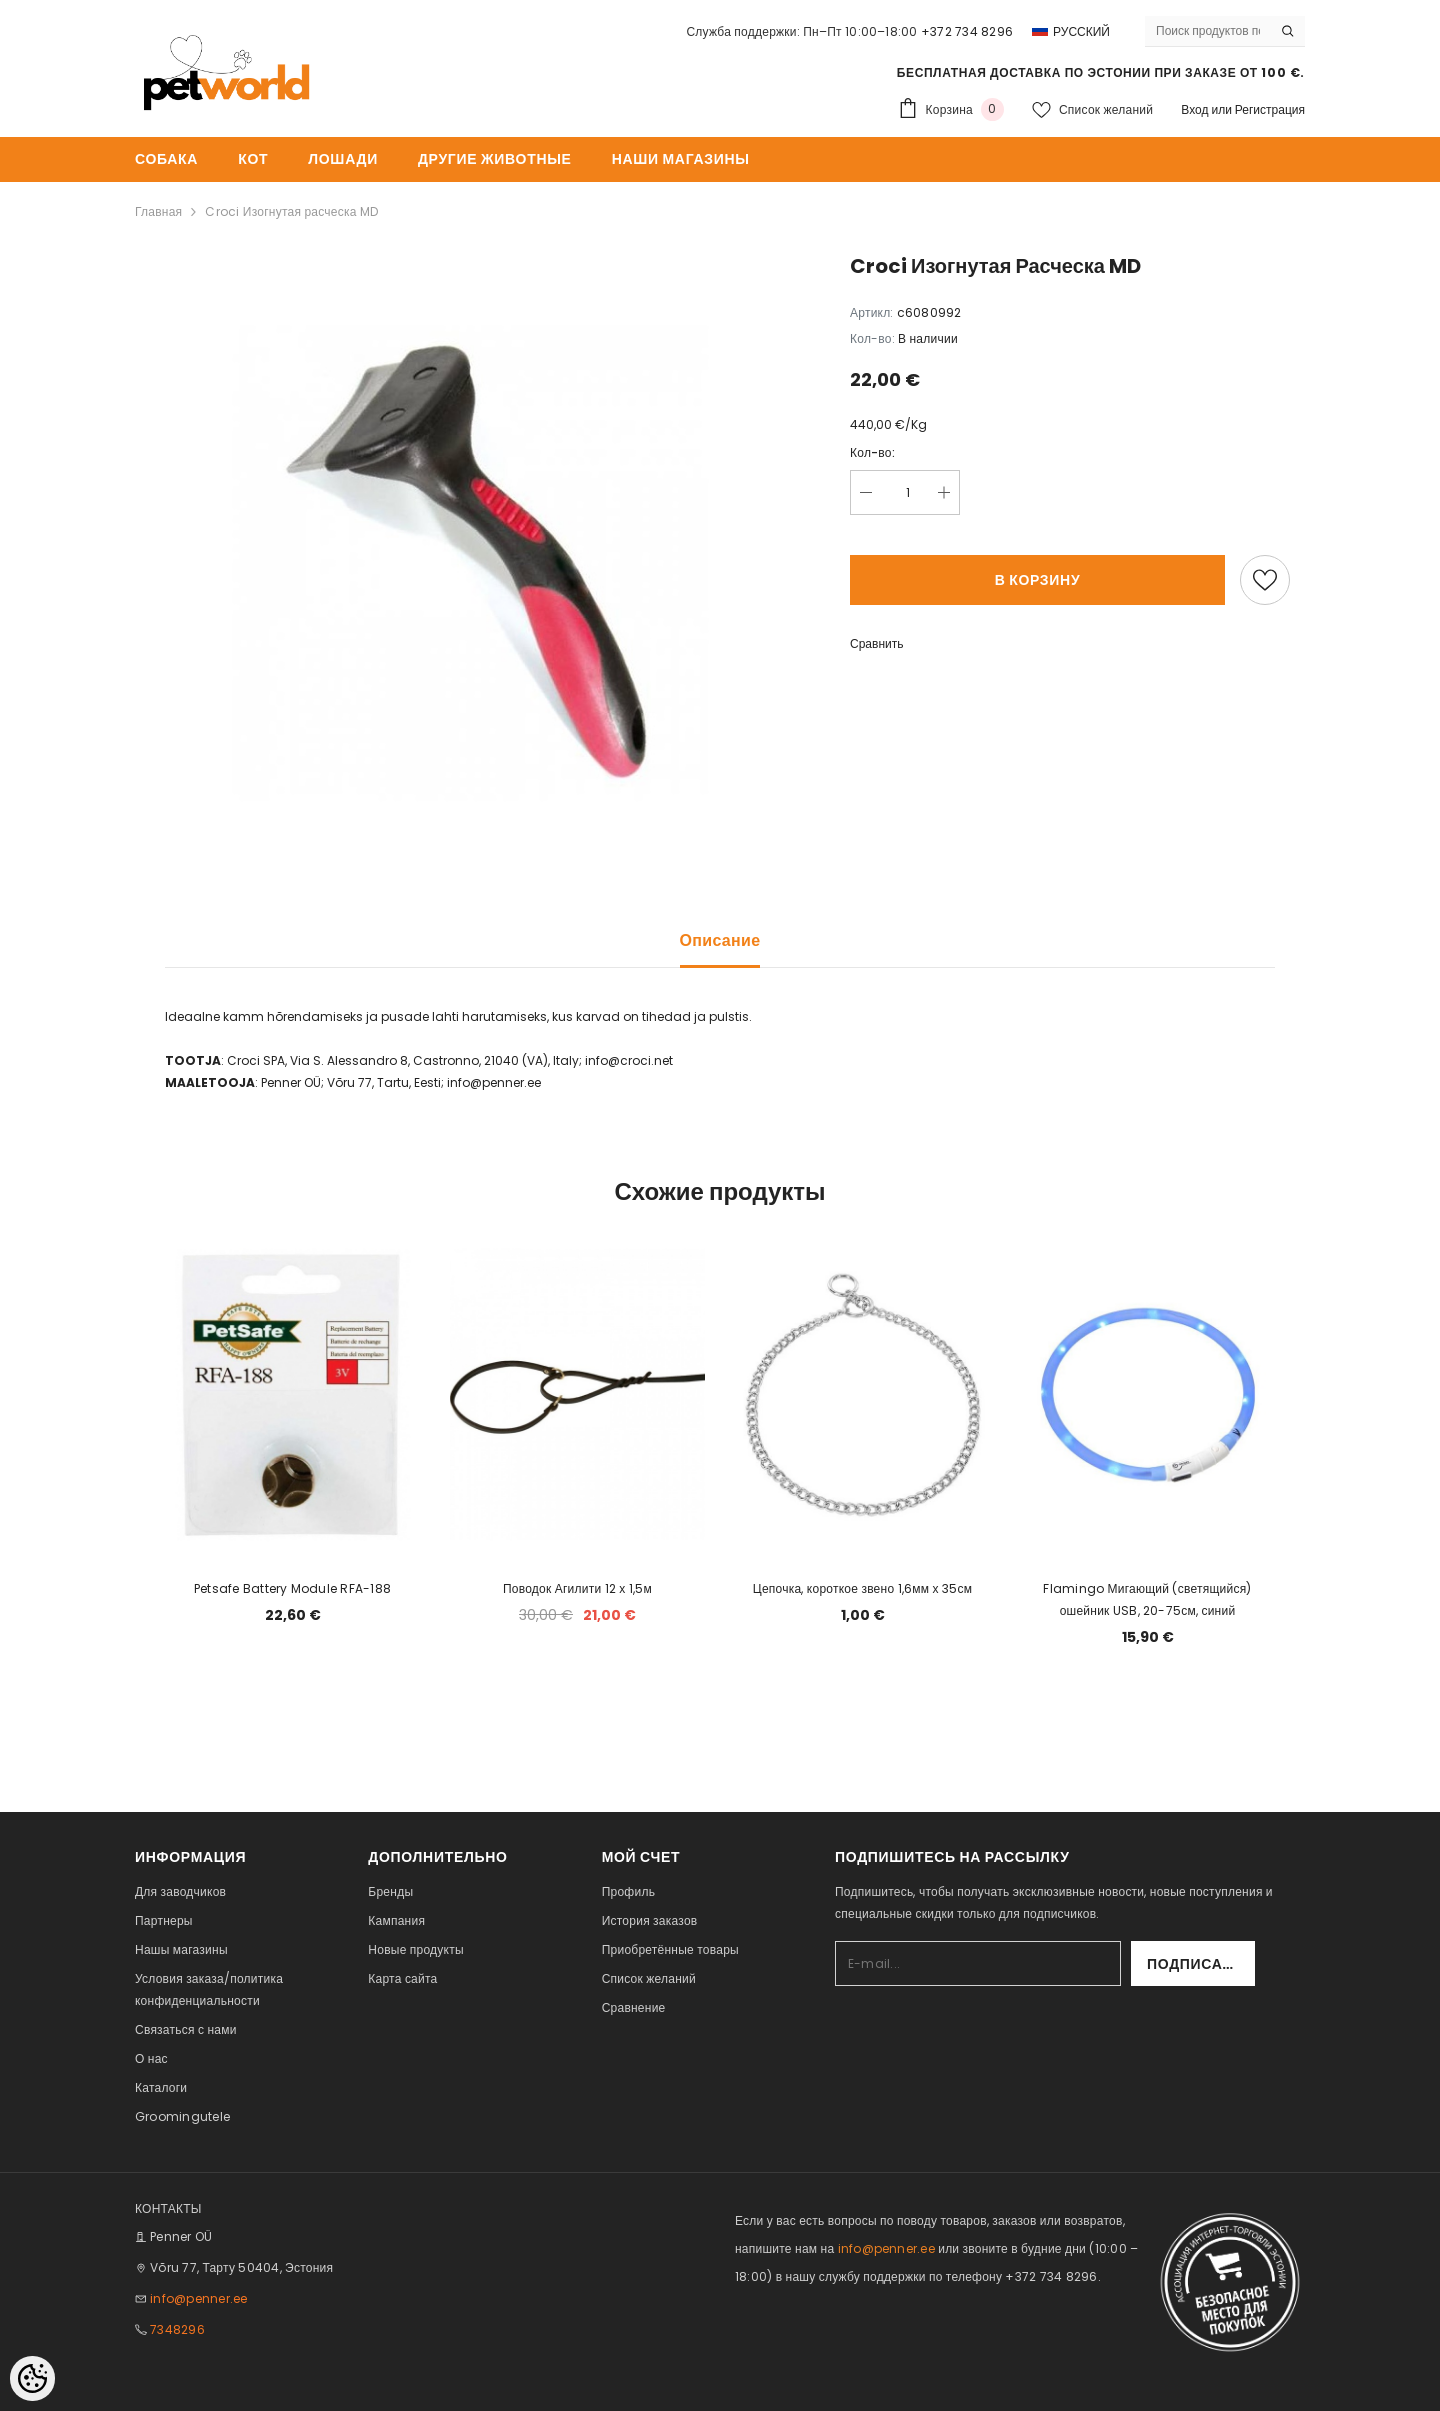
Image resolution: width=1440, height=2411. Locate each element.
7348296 (177, 2329)
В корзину (1038, 580)
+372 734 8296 (967, 31)
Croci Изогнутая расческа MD (291, 211)
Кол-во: (872, 452)
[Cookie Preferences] (32, 2378)
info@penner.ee (198, 2298)
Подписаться (1201, 1964)
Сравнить (876, 643)
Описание (720, 940)
